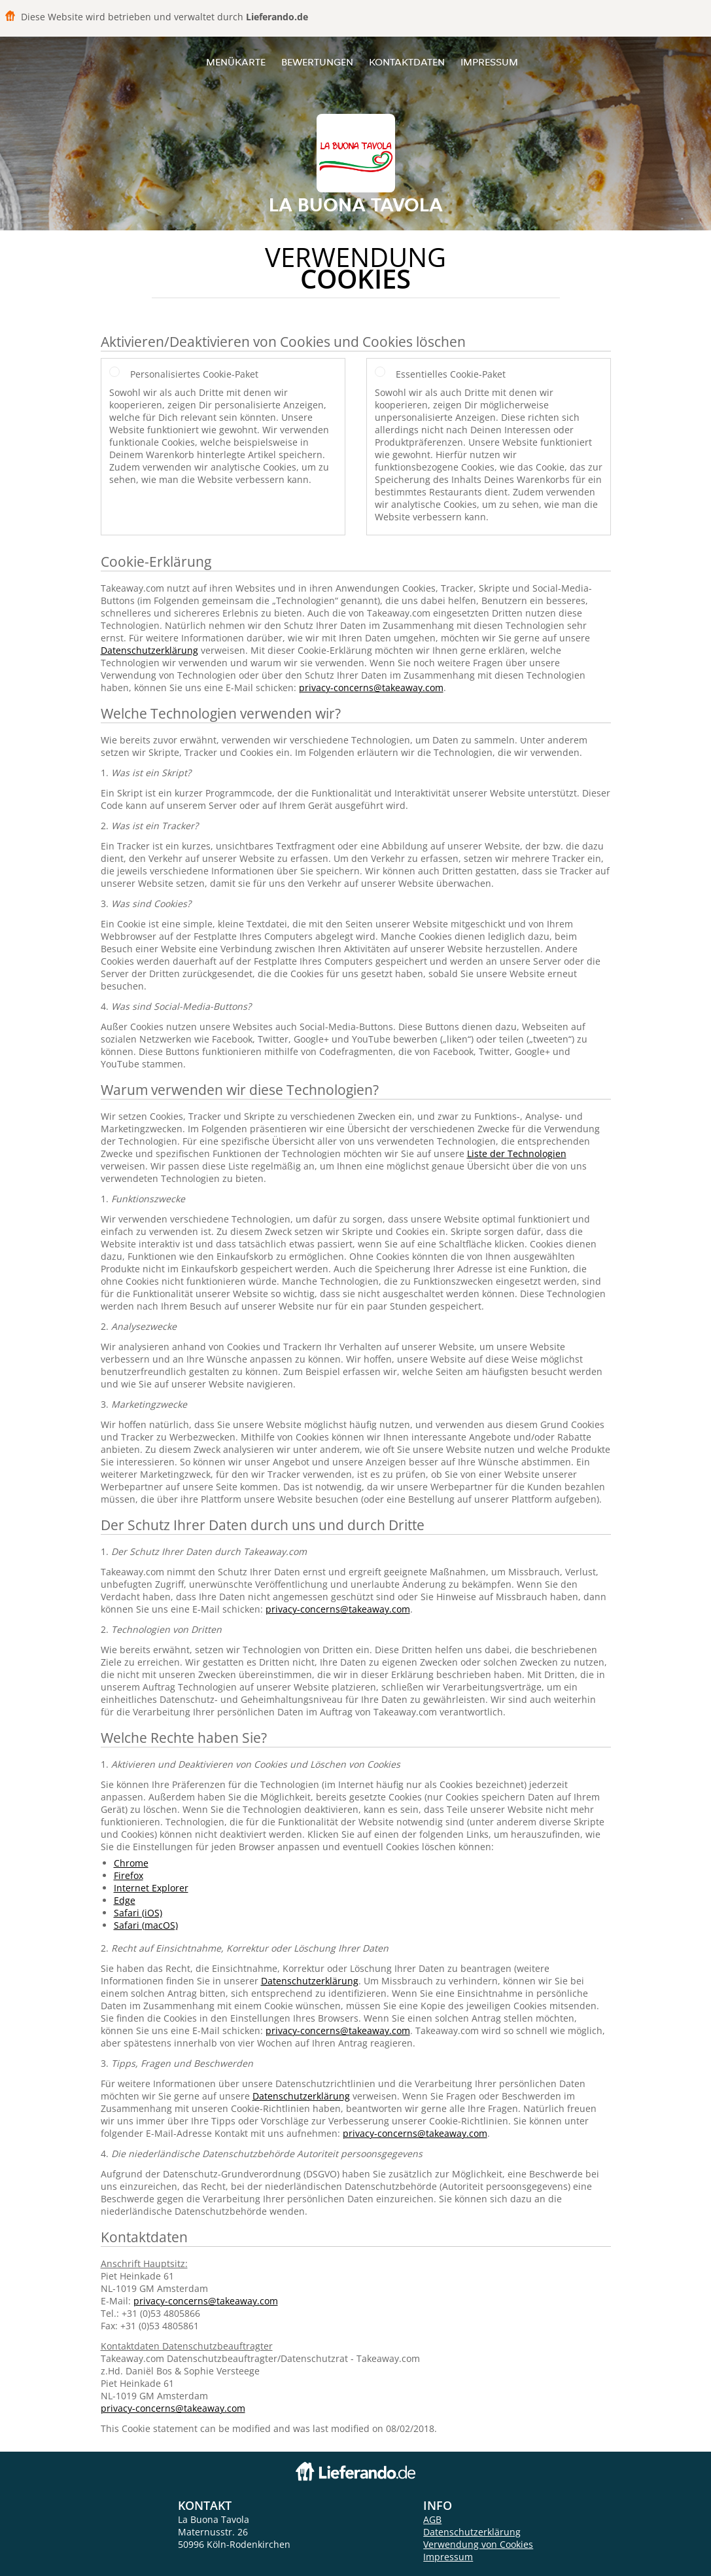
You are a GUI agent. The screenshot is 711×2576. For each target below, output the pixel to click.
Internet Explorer (151, 1888)
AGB (432, 2519)
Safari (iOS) (138, 1912)
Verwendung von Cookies (478, 2544)
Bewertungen (317, 62)
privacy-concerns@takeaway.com (371, 687)
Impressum (489, 62)
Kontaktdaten (407, 62)
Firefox (128, 1875)
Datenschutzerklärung (149, 650)
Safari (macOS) (146, 1925)
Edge (124, 1900)
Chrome (131, 1863)
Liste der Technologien (516, 1153)
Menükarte (236, 62)
